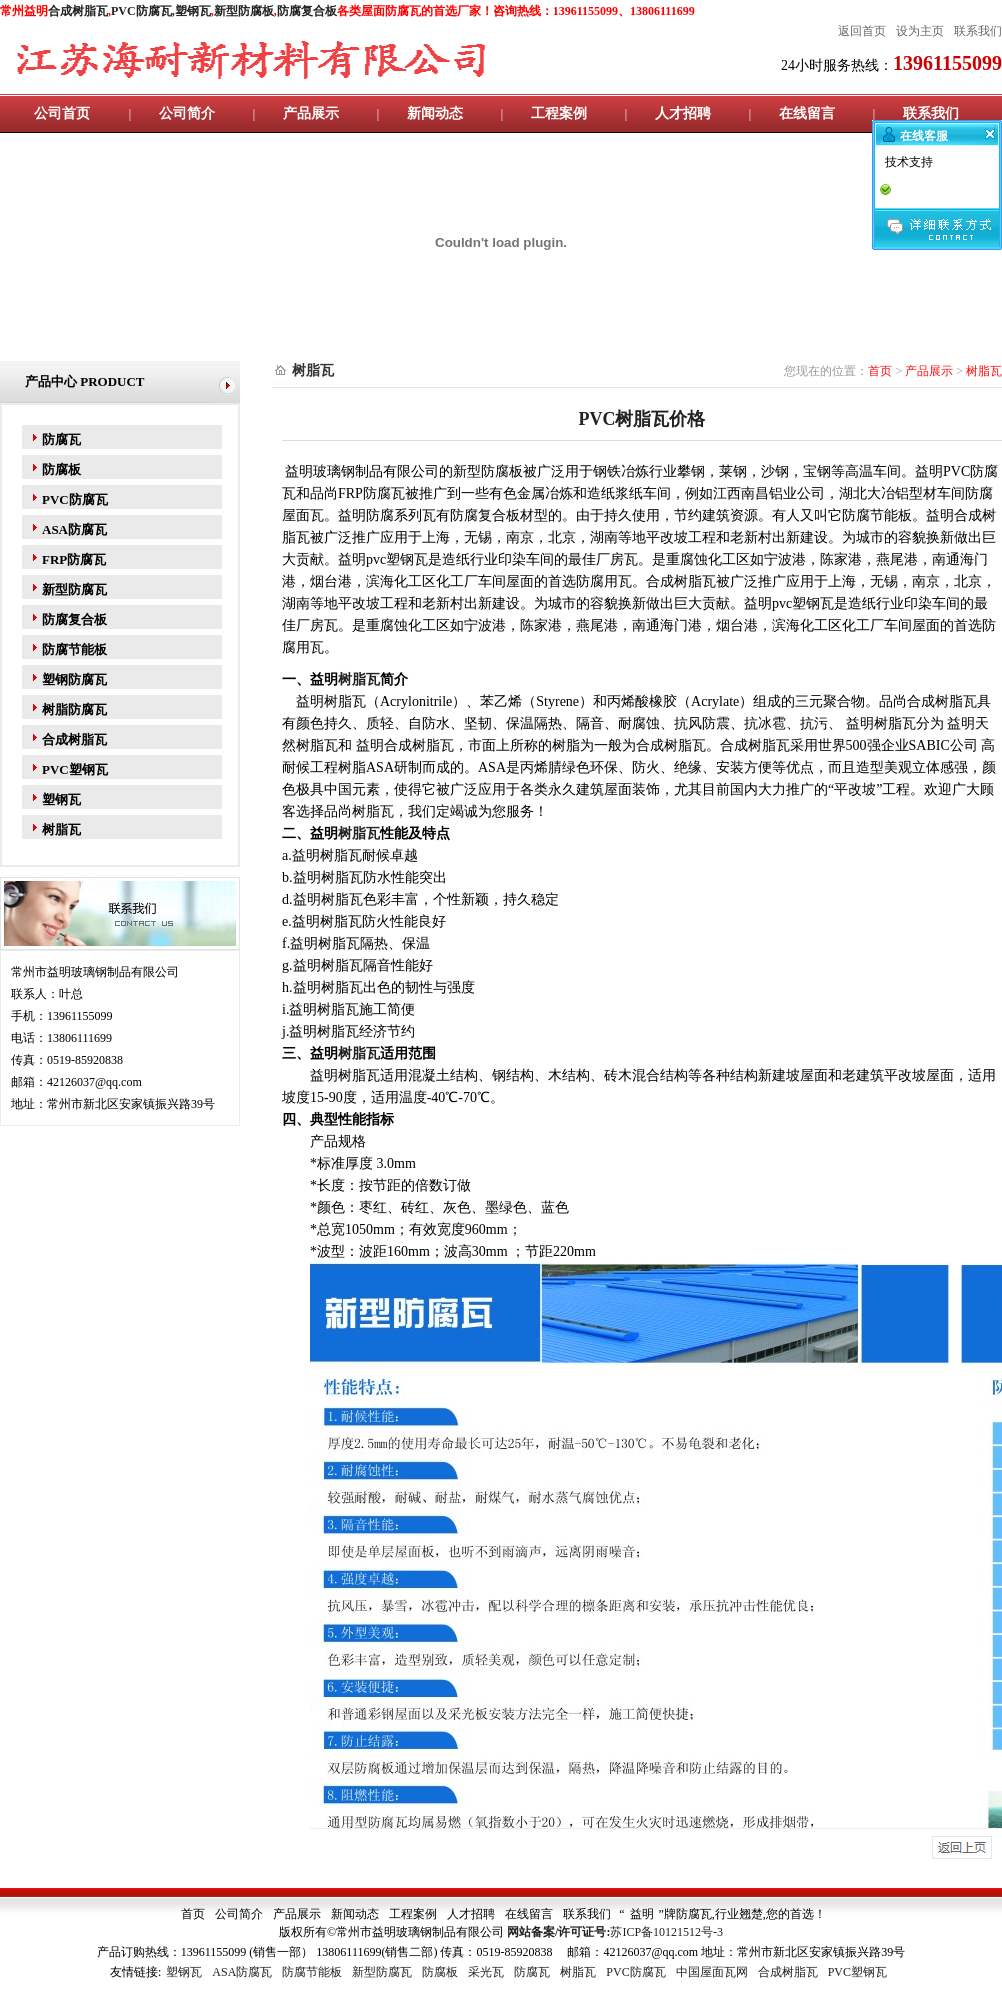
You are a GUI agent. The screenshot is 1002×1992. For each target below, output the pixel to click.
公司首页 (62, 113)
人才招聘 (683, 113)
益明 (642, 1914)
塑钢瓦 (193, 11)
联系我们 (931, 113)
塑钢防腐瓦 (74, 679)
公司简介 (187, 113)
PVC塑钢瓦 (75, 769)
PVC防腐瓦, (143, 11)
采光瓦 (486, 1972)
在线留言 (807, 113)
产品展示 (311, 113)
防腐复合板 (307, 11)
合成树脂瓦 (78, 11)
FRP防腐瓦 (74, 559)
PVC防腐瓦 (75, 499)
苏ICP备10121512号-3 (666, 1932)
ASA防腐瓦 (74, 529)
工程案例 (559, 113)
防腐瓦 (61, 439)
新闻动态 (435, 113)
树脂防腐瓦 (74, 709)
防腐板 (61, 469)
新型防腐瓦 (74, 589)
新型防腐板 (244, 11)
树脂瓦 (61, 829)
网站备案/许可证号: (558, 1932)
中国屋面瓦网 (712, 1972)
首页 (880, 371)
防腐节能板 (74, 649)
